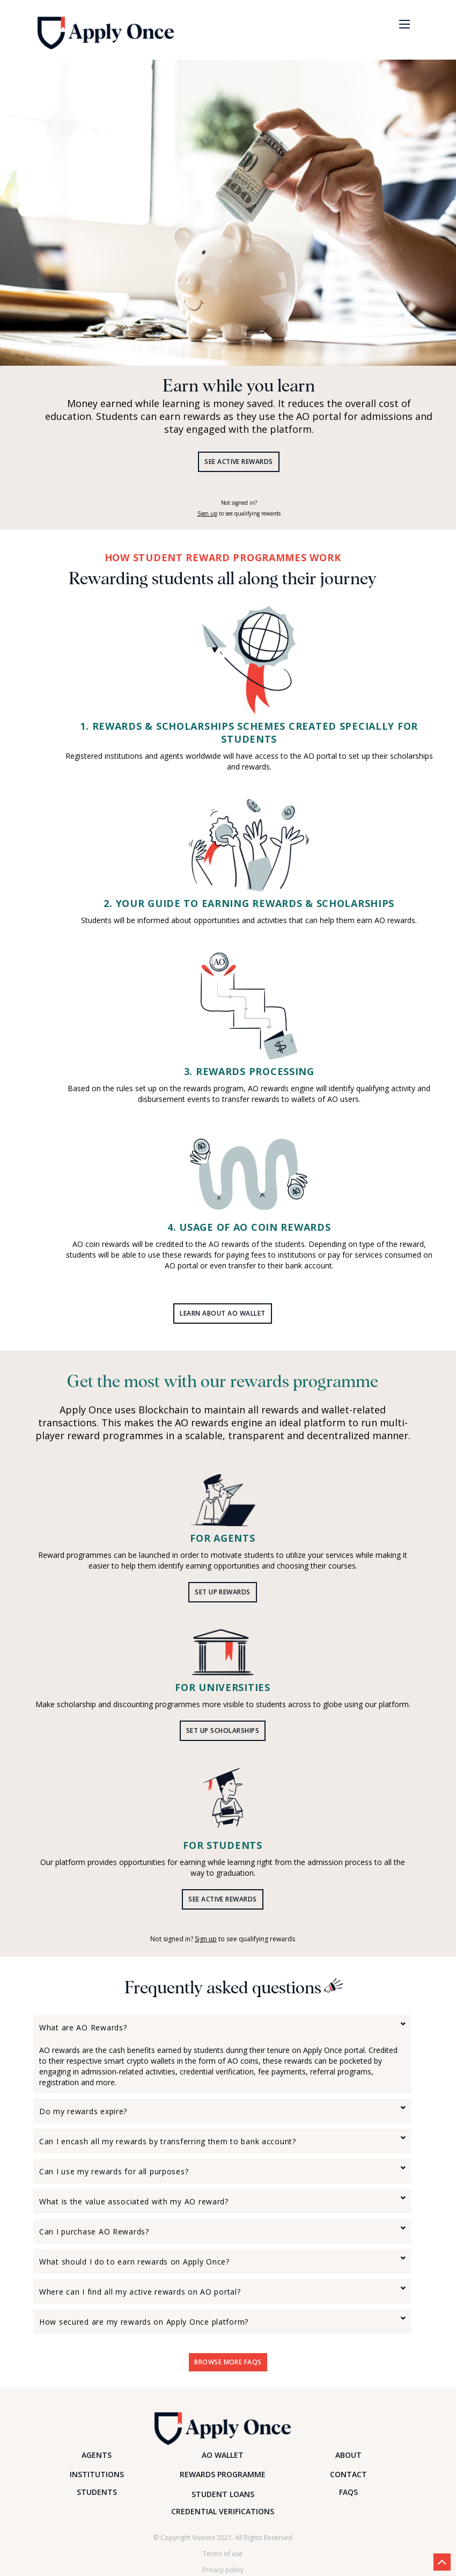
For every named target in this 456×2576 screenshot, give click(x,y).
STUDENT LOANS (223, 2494)
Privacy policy (223, 2569)
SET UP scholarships (222, 1730)
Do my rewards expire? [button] (83, 2111)
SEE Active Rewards (238, 461)
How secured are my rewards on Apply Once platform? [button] (143, 2322)
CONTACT (348, 2474)
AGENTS (97, 2455)
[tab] (222, 2027)
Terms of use (222, 2553)
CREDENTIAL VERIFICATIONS (222, 2511)
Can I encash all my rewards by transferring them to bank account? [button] (167, 2141)
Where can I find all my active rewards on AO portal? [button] (139, 2292)
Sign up (207, 513)
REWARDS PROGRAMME (223, 2474)
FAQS (348, 2492)
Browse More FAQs (228, 2362)
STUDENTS (97, 2492)
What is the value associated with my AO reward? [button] (134, 2201)
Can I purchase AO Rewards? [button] (94, 2231)
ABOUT (348, 2455)
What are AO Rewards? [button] (83, 2027)
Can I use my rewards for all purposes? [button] (113, 2171)
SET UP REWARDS (223, 1592)
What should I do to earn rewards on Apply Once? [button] (134, 2261)
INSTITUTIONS (97, 2474)
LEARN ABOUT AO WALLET (222, 1313)
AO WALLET (223, 2455)
